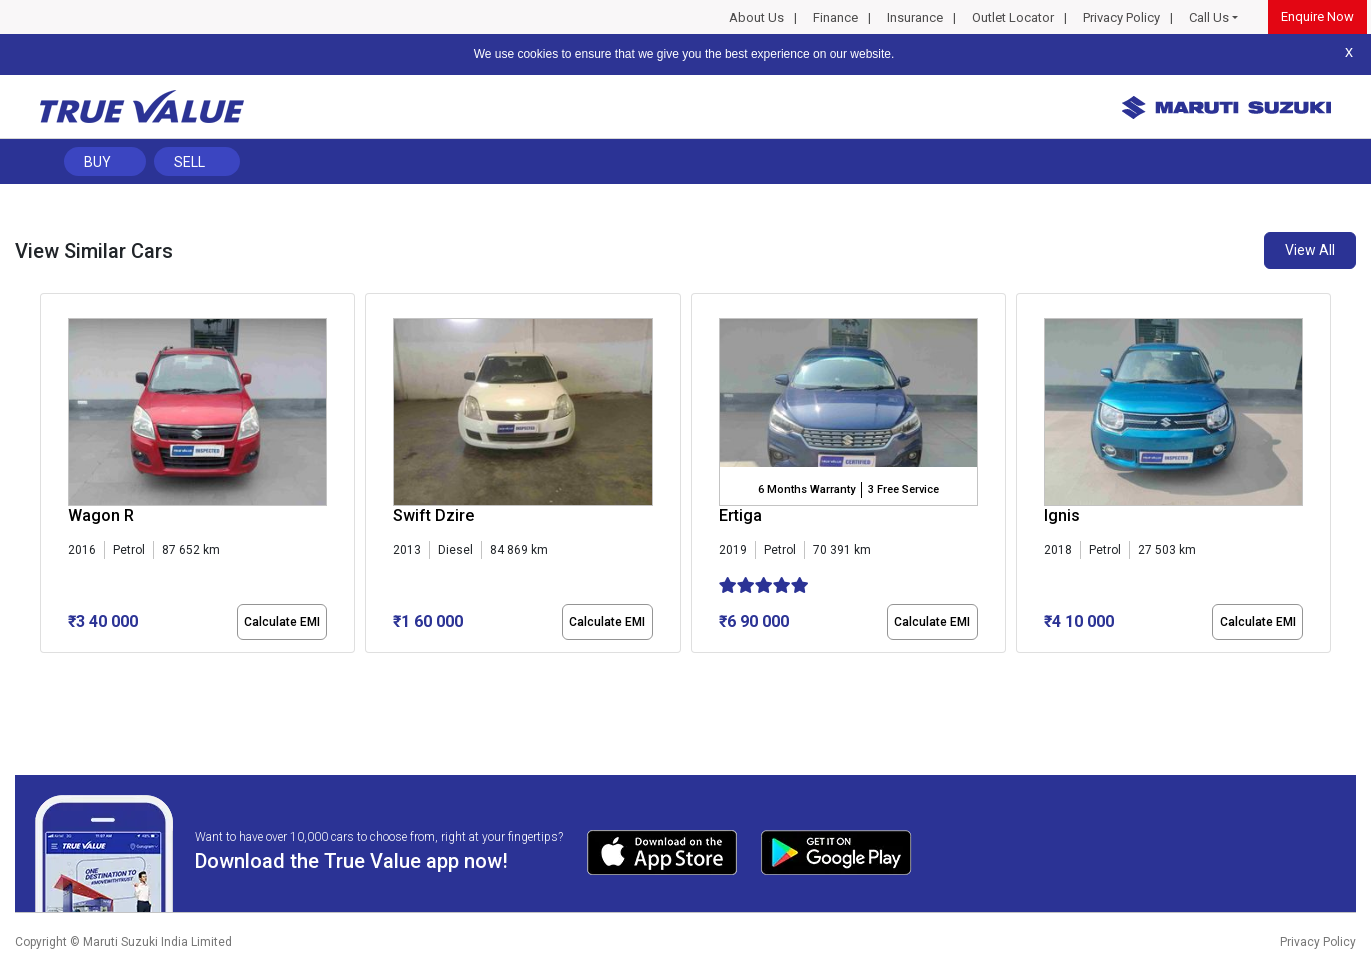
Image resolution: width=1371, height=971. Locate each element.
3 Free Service (903, 489)
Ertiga (740, 515)
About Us (756, 17)
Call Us (1209, 17)
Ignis (1062, 515)
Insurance (915, 17)
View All (1310, 250)
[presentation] (50, 477)
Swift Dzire (433, 515)
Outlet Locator (1013, 17)
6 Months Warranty (806, 489)
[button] (46, 670)
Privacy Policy (1121, 17)
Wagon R (101, 515)
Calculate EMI (282, 622)
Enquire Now (1317, 16)
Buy (97, 162)
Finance (835, 17)
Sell (189, 162)
